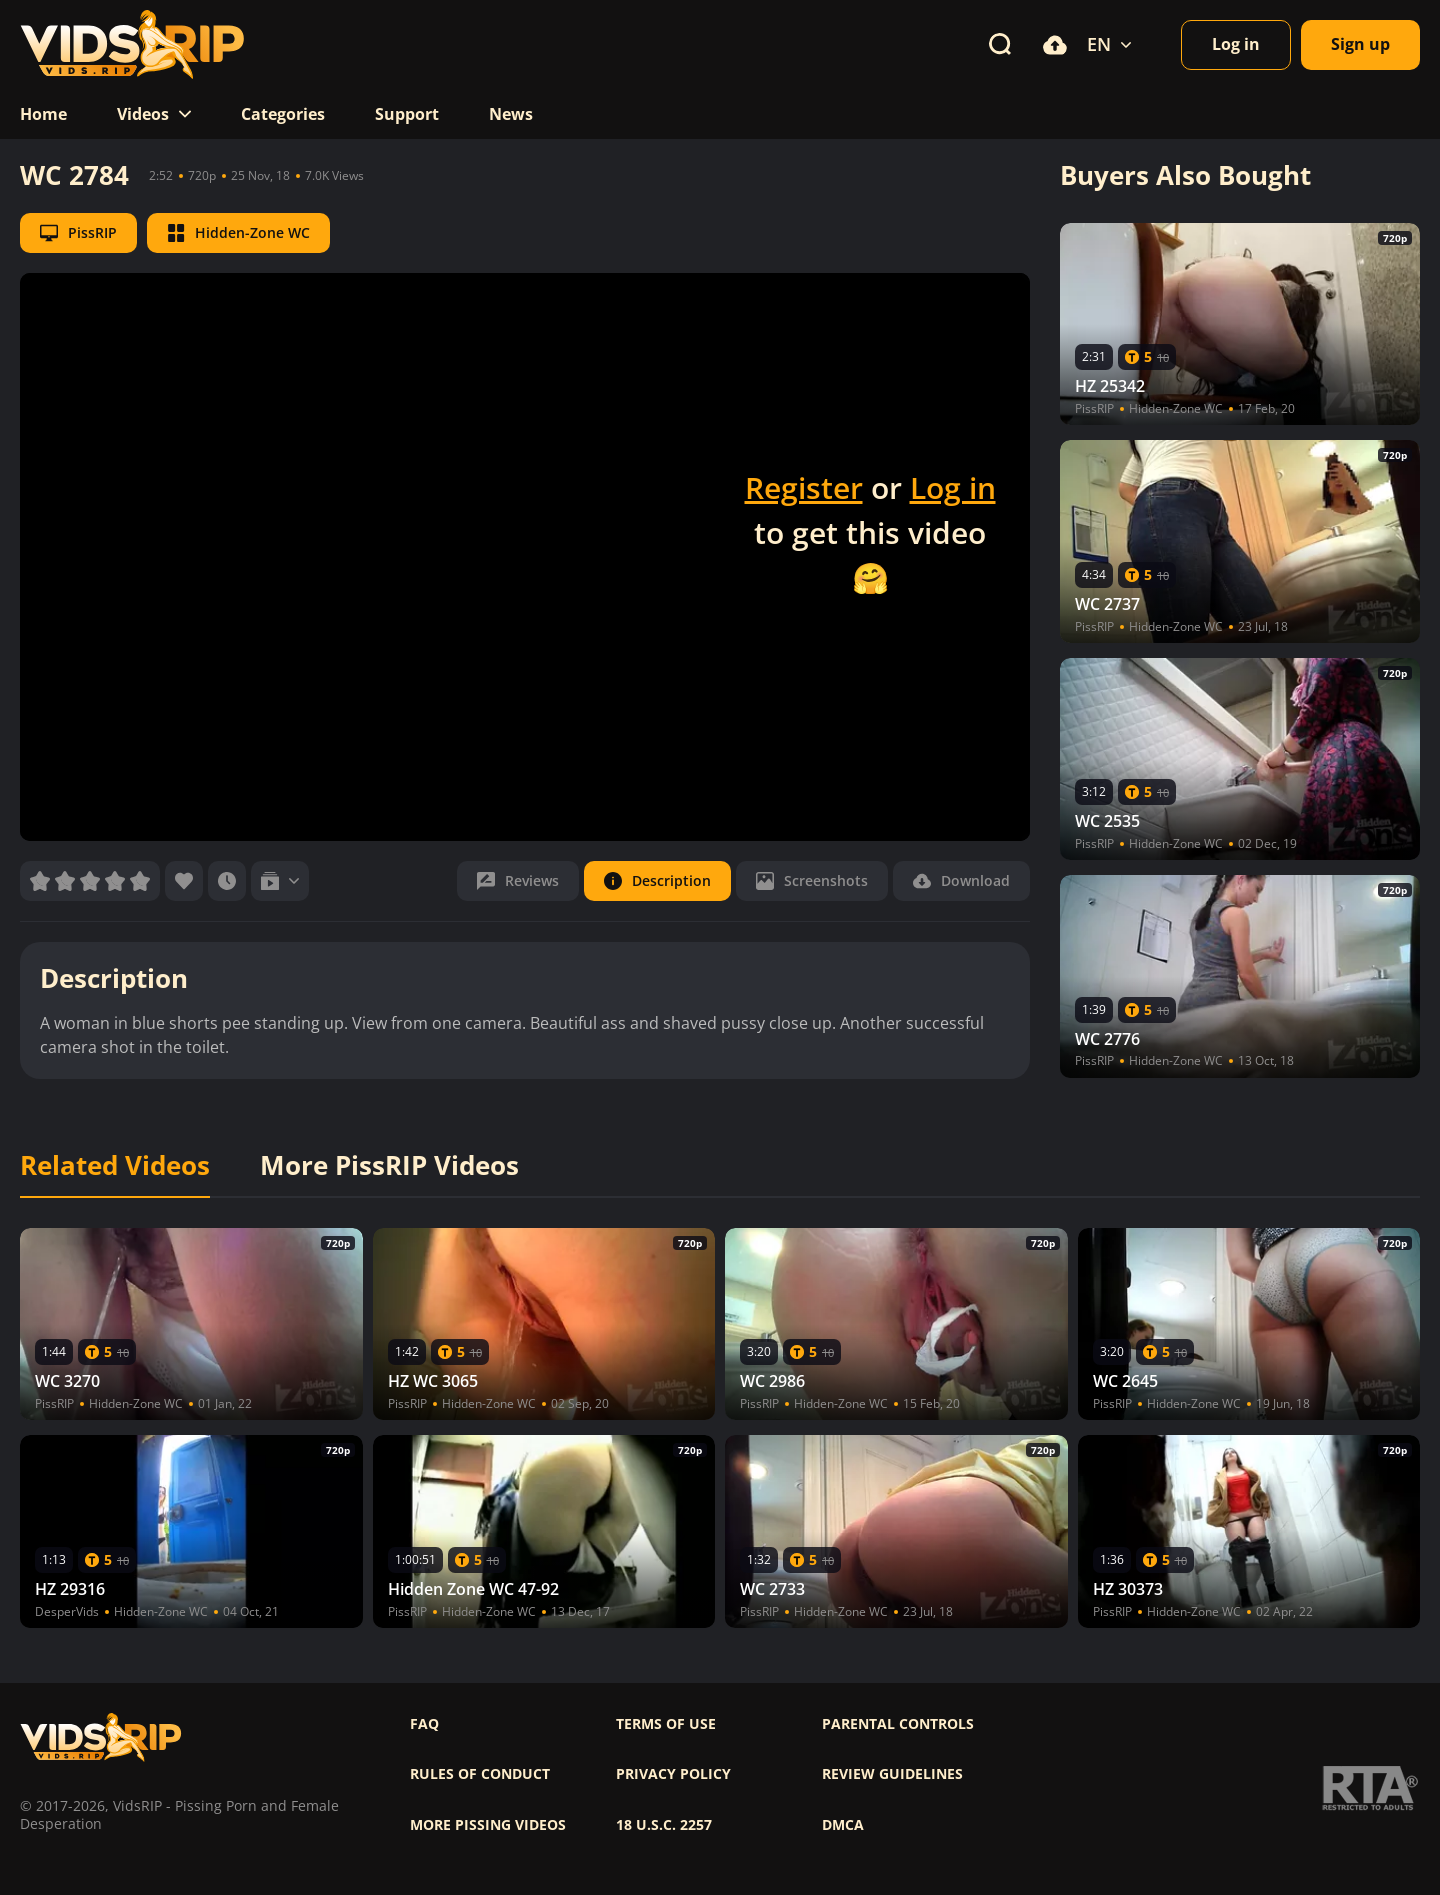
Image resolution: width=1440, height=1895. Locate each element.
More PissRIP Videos (389, 1166)
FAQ (424, 1724)
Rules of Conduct (480, 1774)
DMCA (843, 1825)
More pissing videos (488, 1825)
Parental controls (898, 1724)
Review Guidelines (892, 1774)
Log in (953, 487)
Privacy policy (673, 1774)
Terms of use (666, 1724)
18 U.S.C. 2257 (664, 1825)
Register (804, 487)
